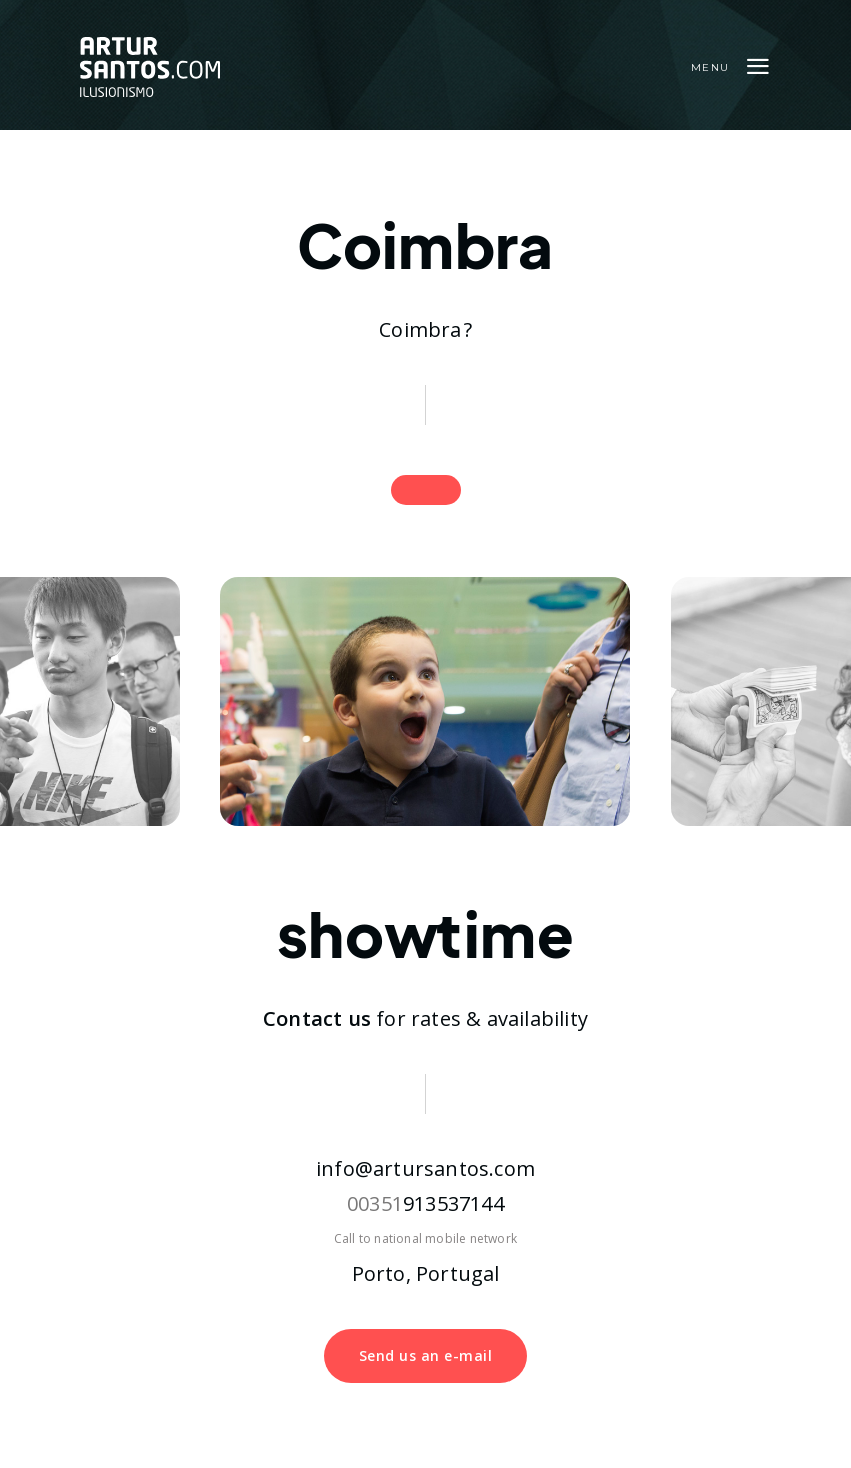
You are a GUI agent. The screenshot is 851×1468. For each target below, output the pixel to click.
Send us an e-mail (426, 1355)
